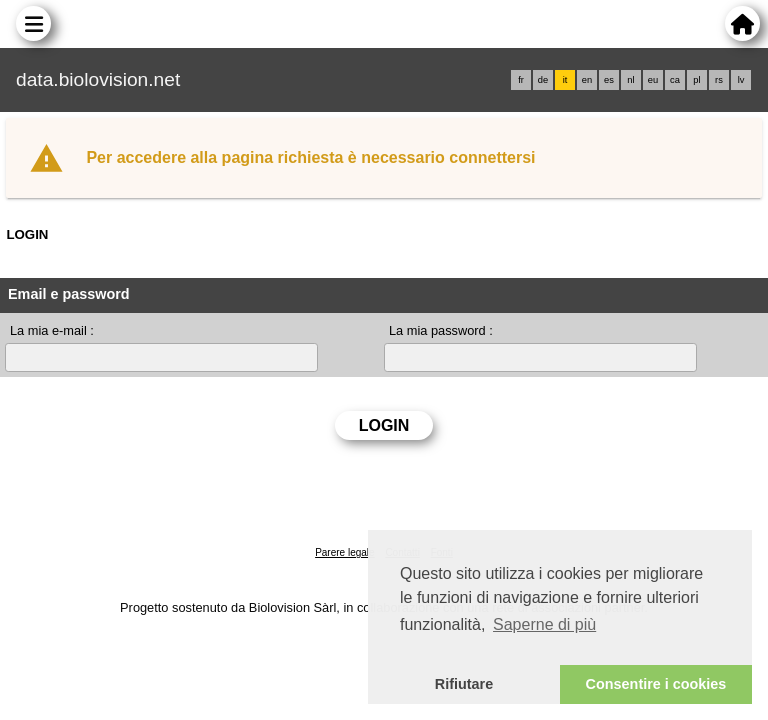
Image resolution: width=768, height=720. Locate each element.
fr (521, 80)
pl (696, 80)
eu (653, 80)
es (609, 80)
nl (630, 80)
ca (675, 80)
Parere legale (344, 552)
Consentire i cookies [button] (656, 684)
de (543, 80)
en (587, 80)
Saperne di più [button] (544, 624)
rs (719, 80)
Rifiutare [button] (464, 684)
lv (741, 80)
